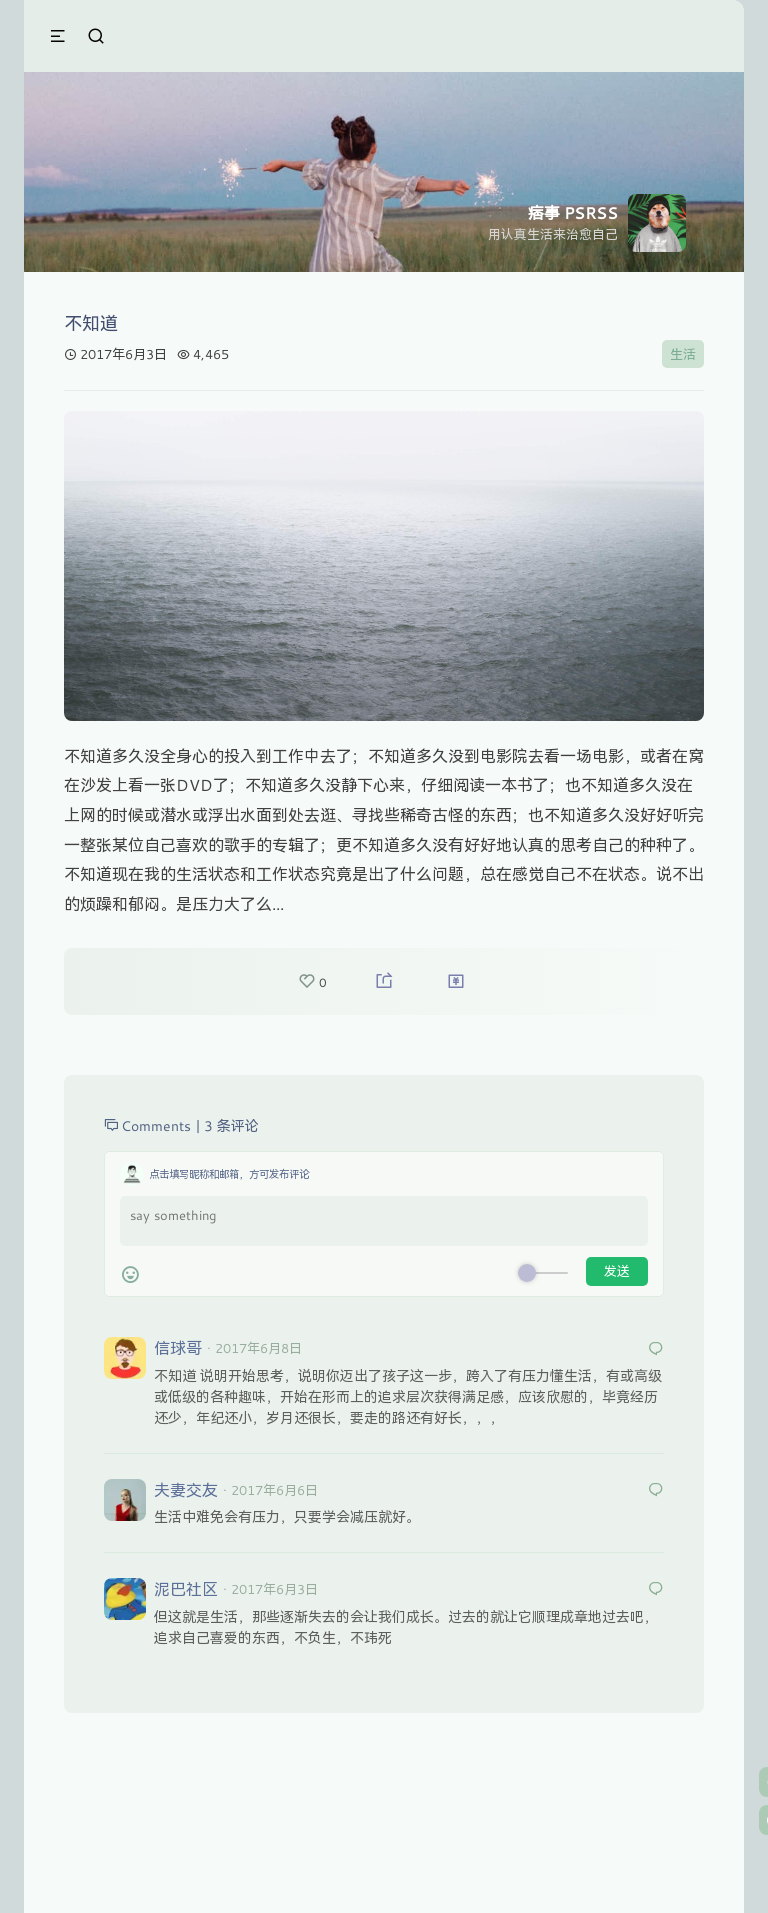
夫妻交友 (186, 1489)
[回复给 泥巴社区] (656, 1589)
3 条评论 (231, 1125)
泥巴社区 (186, 1588)
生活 (683, 354)
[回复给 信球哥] (656, 1349)
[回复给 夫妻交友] (656, 1490)
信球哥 (178, 1347)
